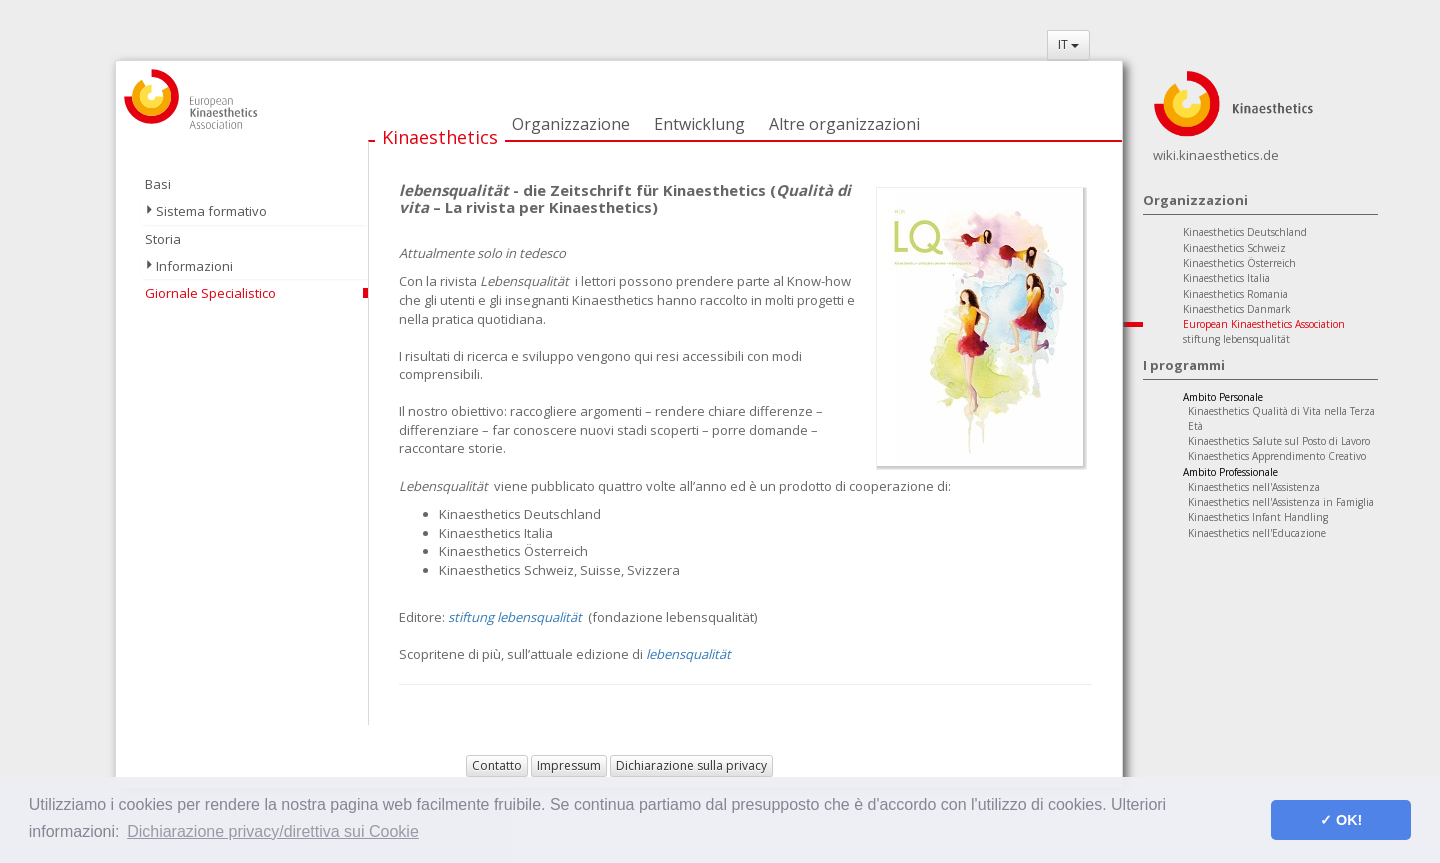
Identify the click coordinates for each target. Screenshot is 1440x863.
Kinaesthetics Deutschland (1245, 232)
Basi (158, 184)
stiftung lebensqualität (1236, 339)
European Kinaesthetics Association (1264, 324)
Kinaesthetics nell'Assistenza (1254, 487)
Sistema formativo (211, 211)
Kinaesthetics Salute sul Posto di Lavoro (1279, 441)
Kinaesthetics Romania (1235, 294)
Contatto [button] (497, 765)
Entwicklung (699, 124)
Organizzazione (571, 124)
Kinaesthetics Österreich (1239, 263)
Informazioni (194, 266)
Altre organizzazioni (844, 124)
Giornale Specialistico (210, 293)
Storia (163, 239)
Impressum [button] (569, 765)
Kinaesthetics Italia (1226, 278)
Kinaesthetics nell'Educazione (1257, 533)
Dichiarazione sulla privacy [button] (691, 765)
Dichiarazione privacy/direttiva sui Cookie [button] (273, 831)
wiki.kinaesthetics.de (1216, 155)
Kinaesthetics (440, 137)
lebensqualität (688, 654)
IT (1068, 44)
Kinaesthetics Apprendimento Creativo (1277, 456)
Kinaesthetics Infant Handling (1258, 517)
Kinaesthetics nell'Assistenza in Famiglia (1281, 502)
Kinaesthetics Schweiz (1234, 248)
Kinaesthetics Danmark (1237, 309)
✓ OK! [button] (1341, 820)
